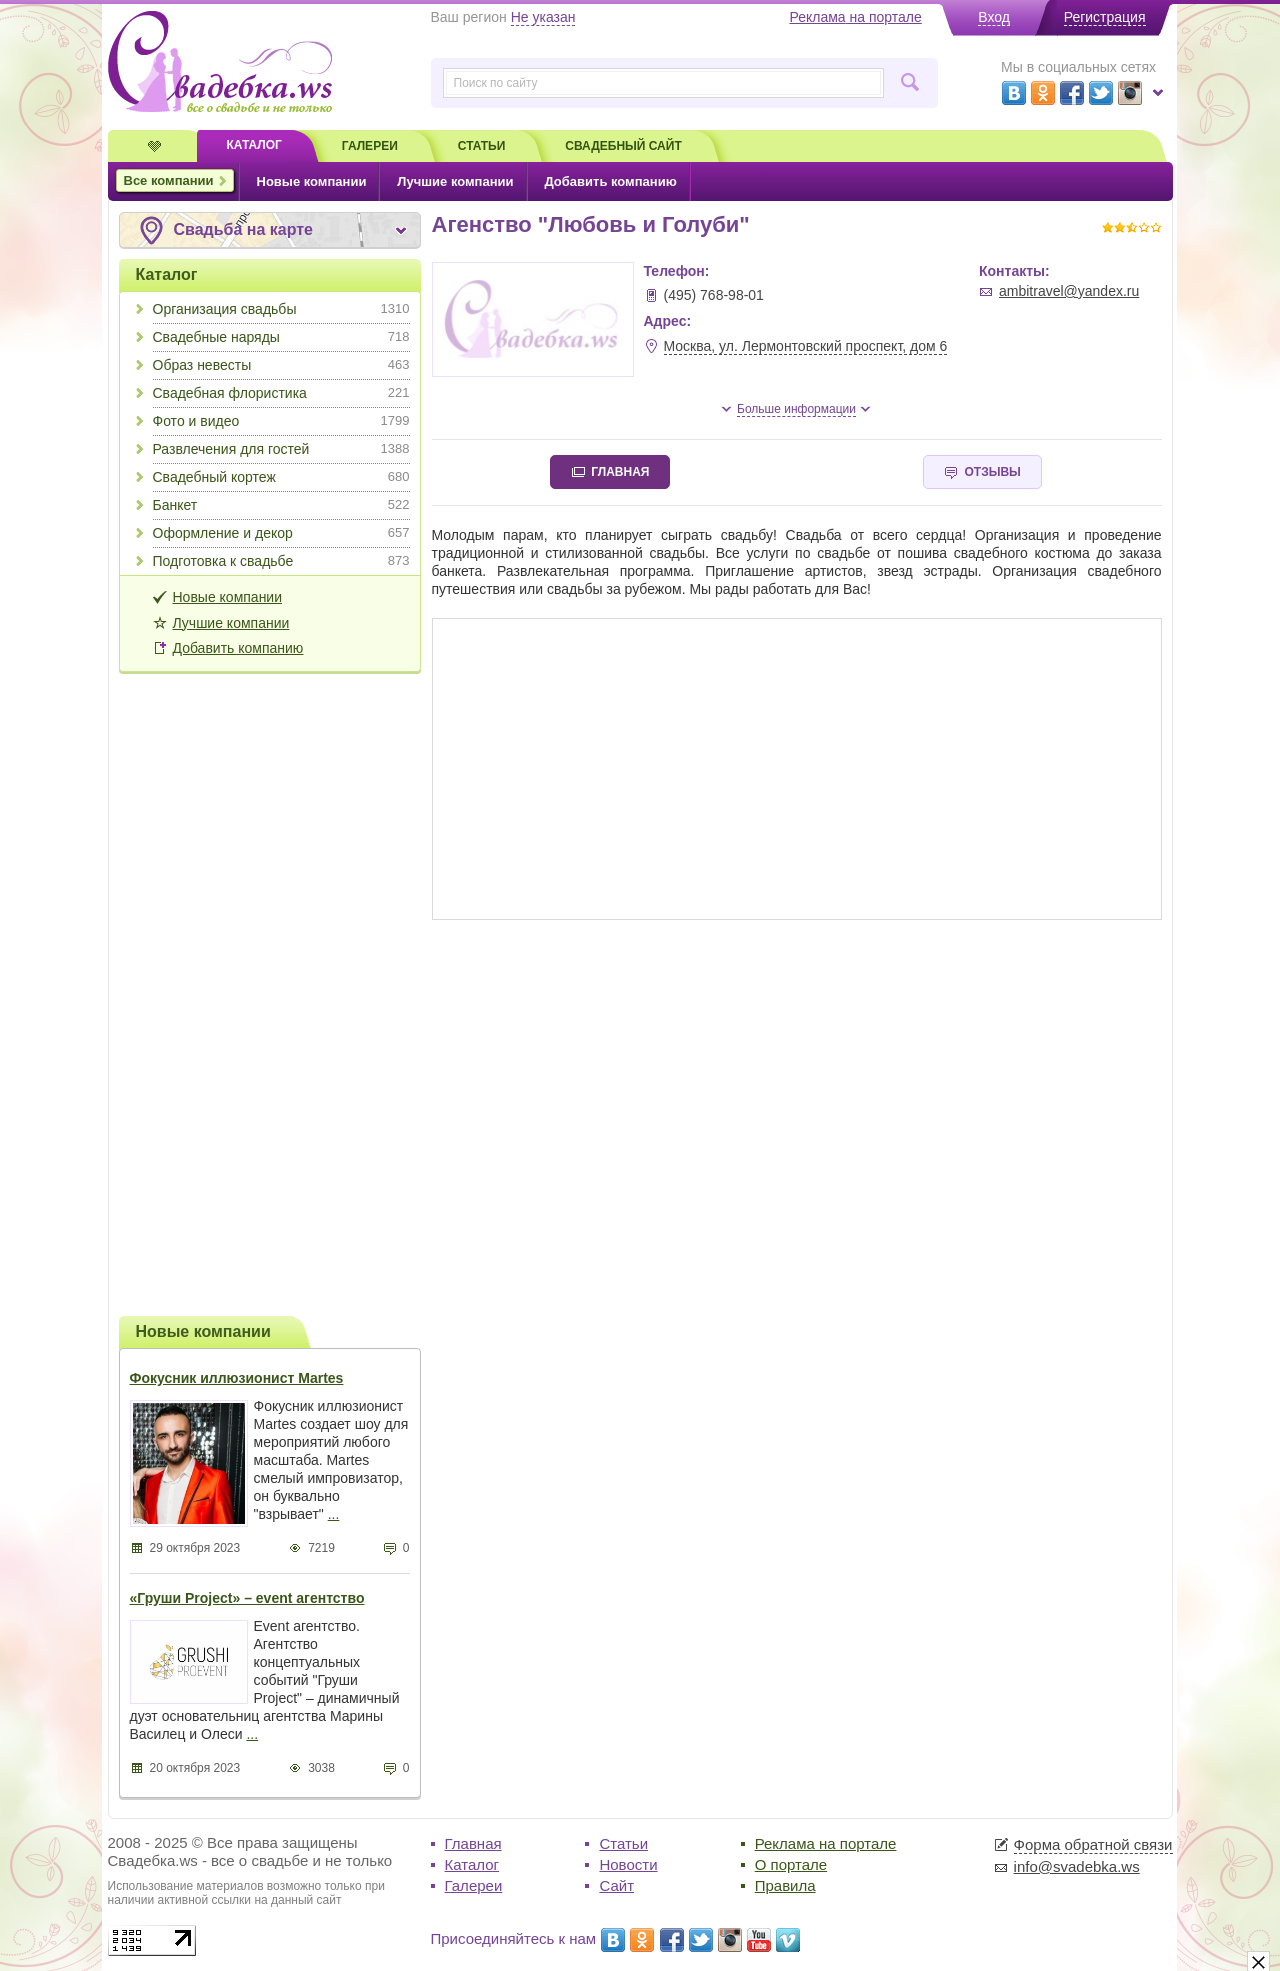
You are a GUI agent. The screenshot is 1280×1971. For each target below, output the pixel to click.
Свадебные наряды (281, 337)
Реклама (855, 17)
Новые (312, 181)
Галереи (474, 1885)
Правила (785, 1885)
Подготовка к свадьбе (281, 561)
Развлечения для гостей (281, 449)
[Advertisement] (270, 992)
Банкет (281, 505)
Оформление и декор (281, 533)
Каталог (167, 274)
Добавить (610, 181)
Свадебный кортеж (281, 477)
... (334, 1514)
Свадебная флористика (281, 393)
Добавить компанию (238, 648)
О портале (791, 1864)
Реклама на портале (826, 1843)
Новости (628, 1864)
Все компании (169, 180)
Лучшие (455, 181)
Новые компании (228, 597)
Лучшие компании (231, 623)
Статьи (623, 1843)
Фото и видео (281, 421)
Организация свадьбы (281, 309)
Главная (473, 1843)
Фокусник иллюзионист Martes (237, 1378)
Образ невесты (281, 365)
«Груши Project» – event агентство (247, 1598)
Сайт (616, 1885)
